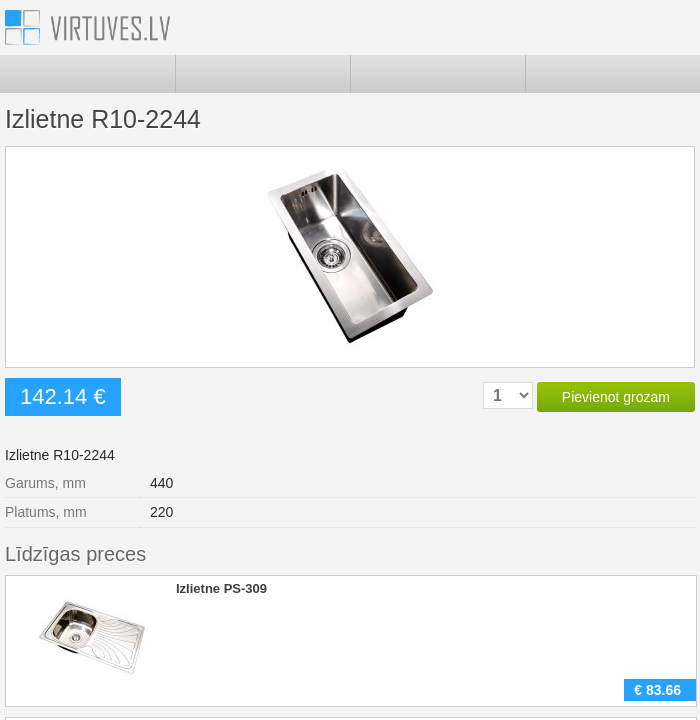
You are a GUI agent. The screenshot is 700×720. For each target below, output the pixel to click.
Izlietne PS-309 (221, 588)
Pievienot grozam (616, 397)
